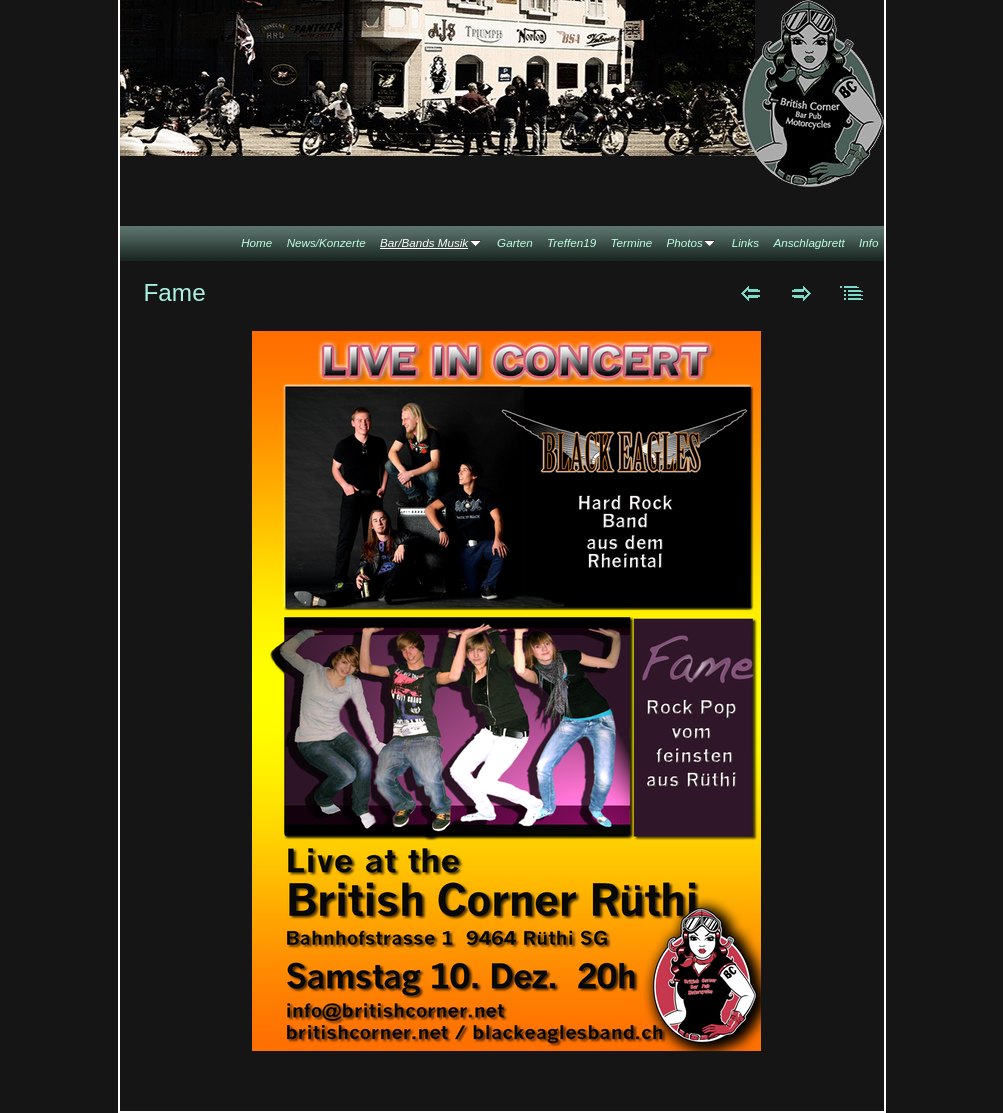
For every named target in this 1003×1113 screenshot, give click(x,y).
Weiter (801, 293)
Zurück (750, 293)
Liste (852, 293)
